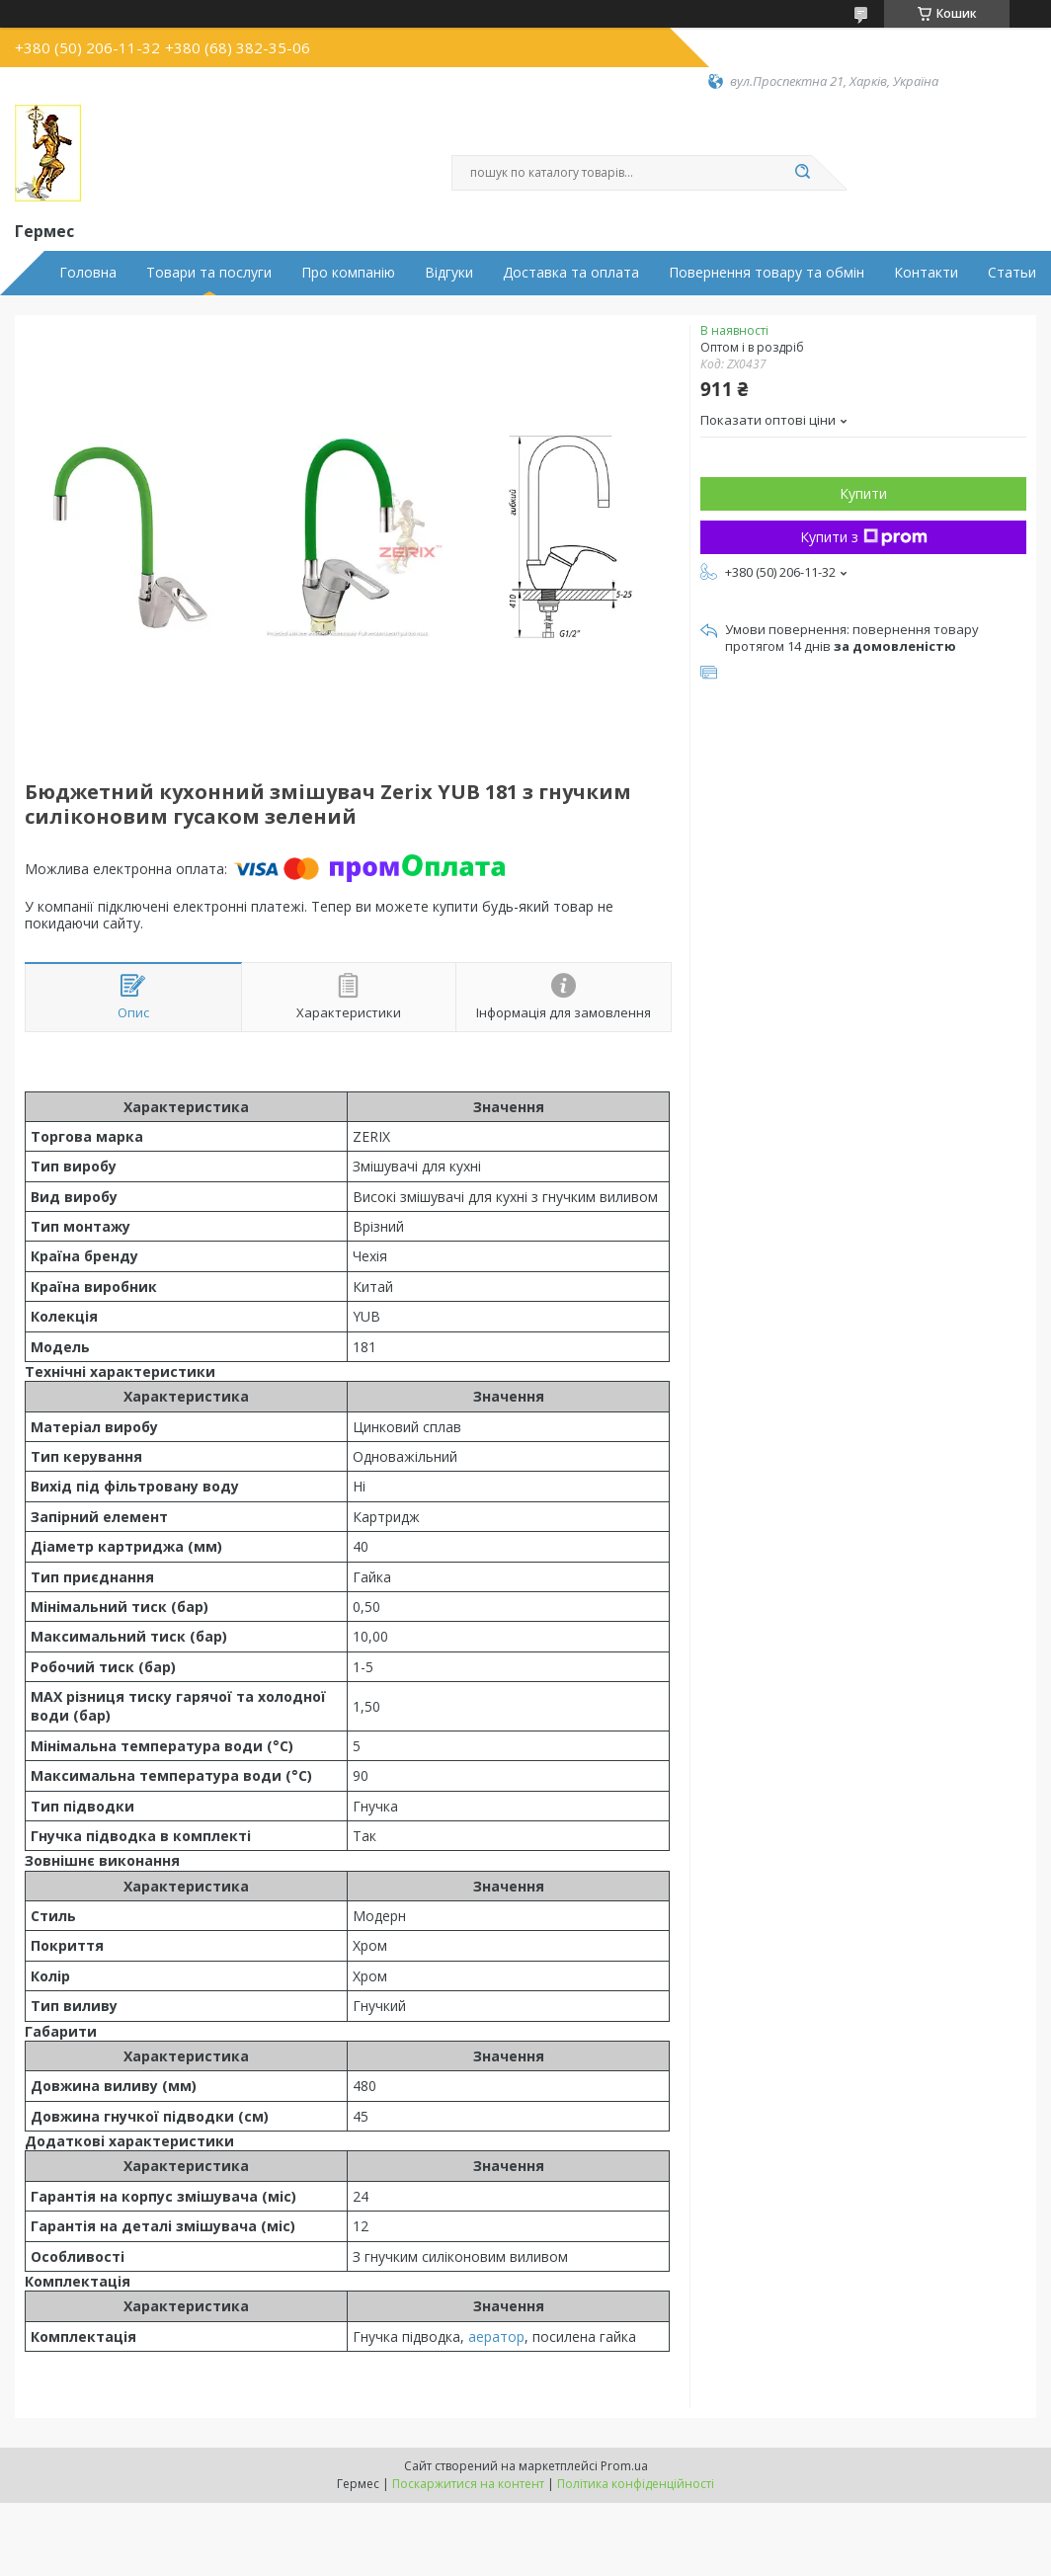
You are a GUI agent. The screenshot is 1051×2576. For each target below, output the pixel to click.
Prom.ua (624, 2465)
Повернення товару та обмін (766, 273)
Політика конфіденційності (635, 2483)
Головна (88, 273)
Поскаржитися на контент (468, 2483)
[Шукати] (802, 173)
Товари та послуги (209, 273)
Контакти (926, 273)
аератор (496, 2336)
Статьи (1012, 273)
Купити (863, 493)
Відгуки (449, 273)
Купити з (864, 536)
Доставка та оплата (571, 273)
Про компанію (348, 273)
